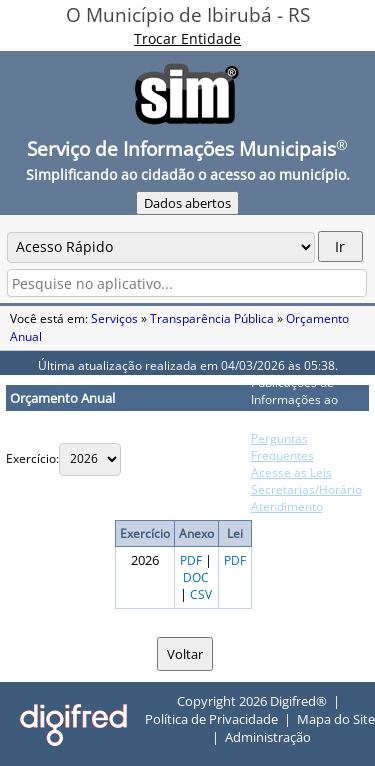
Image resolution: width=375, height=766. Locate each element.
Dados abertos (187, 203)
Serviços (114, 318)
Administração (268, 737)
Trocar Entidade (187, 38)
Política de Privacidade (211, 719)
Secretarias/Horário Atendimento (306, 498)
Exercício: (32, 458)
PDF (191, 560)
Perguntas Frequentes (282, 447)
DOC (196, 577)
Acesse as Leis (291, 472)
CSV (201, 594)
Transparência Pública (212, 318)
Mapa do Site (336, 719)
